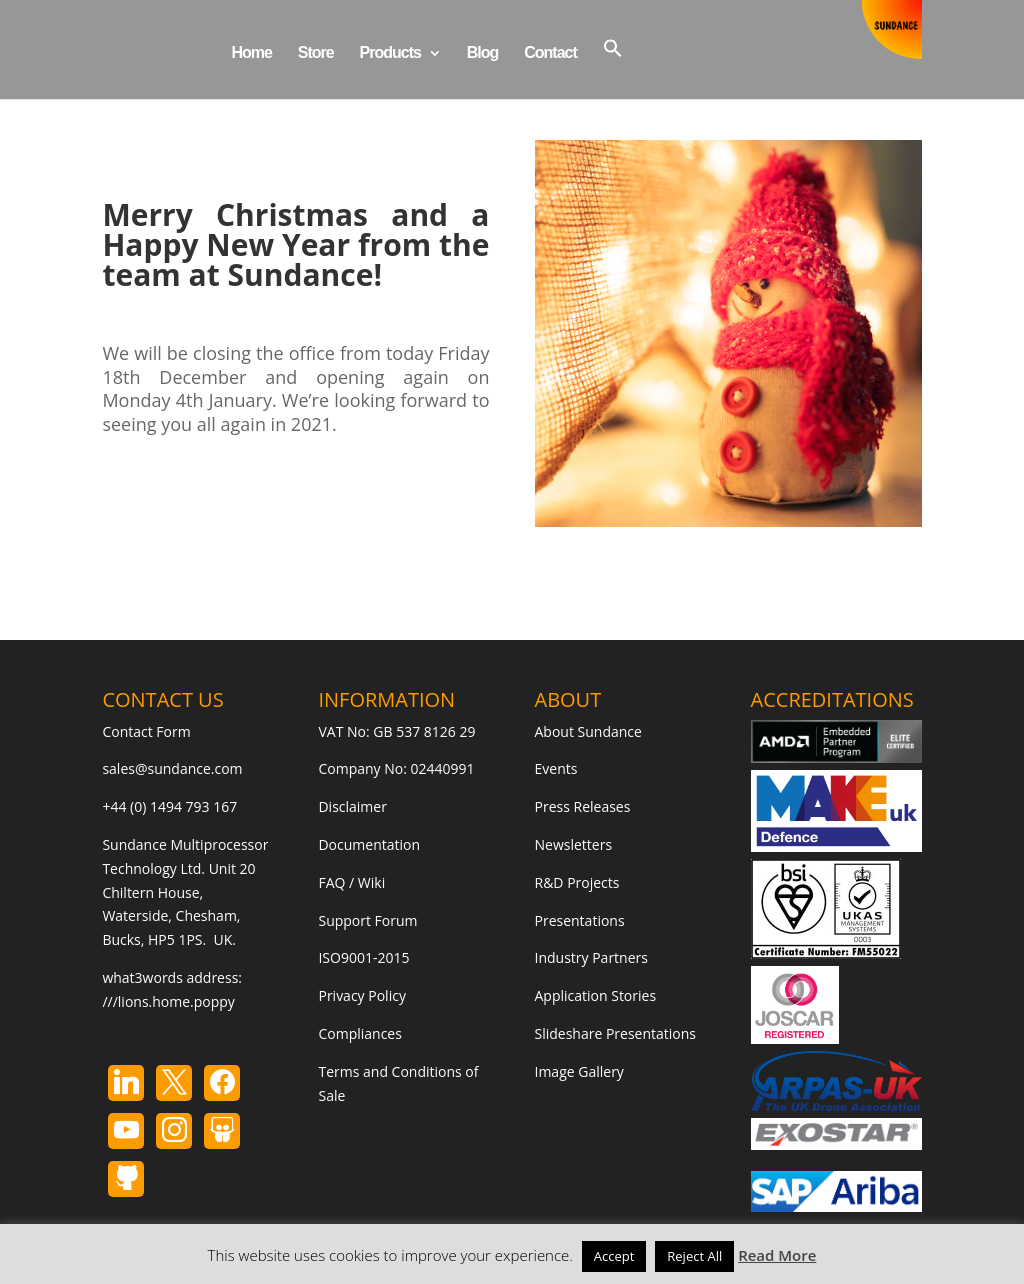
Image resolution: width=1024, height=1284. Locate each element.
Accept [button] (614, 1256)
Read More (777, 1255)
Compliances (359, 1033)
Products (390, 53)
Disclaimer (352, 806)
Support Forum (367, 920)
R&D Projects (577, 882)
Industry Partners (591, 957)
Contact (550, 53)
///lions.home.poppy (168, 1001)
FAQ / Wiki (351, 882)
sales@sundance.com (172, 768)
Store (316, 53)
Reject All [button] (694, 1256)
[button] (613, 68)
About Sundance (588, 731)
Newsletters (574, 844)
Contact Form (146, 731)
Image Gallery (579, 1071)
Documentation (369, 844)
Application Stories (596, 995)
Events (556, 768)
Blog (483, 53)
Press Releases (583, 806)
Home (251, 53)
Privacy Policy (361, 995)
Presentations (580, 920)
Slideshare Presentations (616, 1033)
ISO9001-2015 (363, 957)
